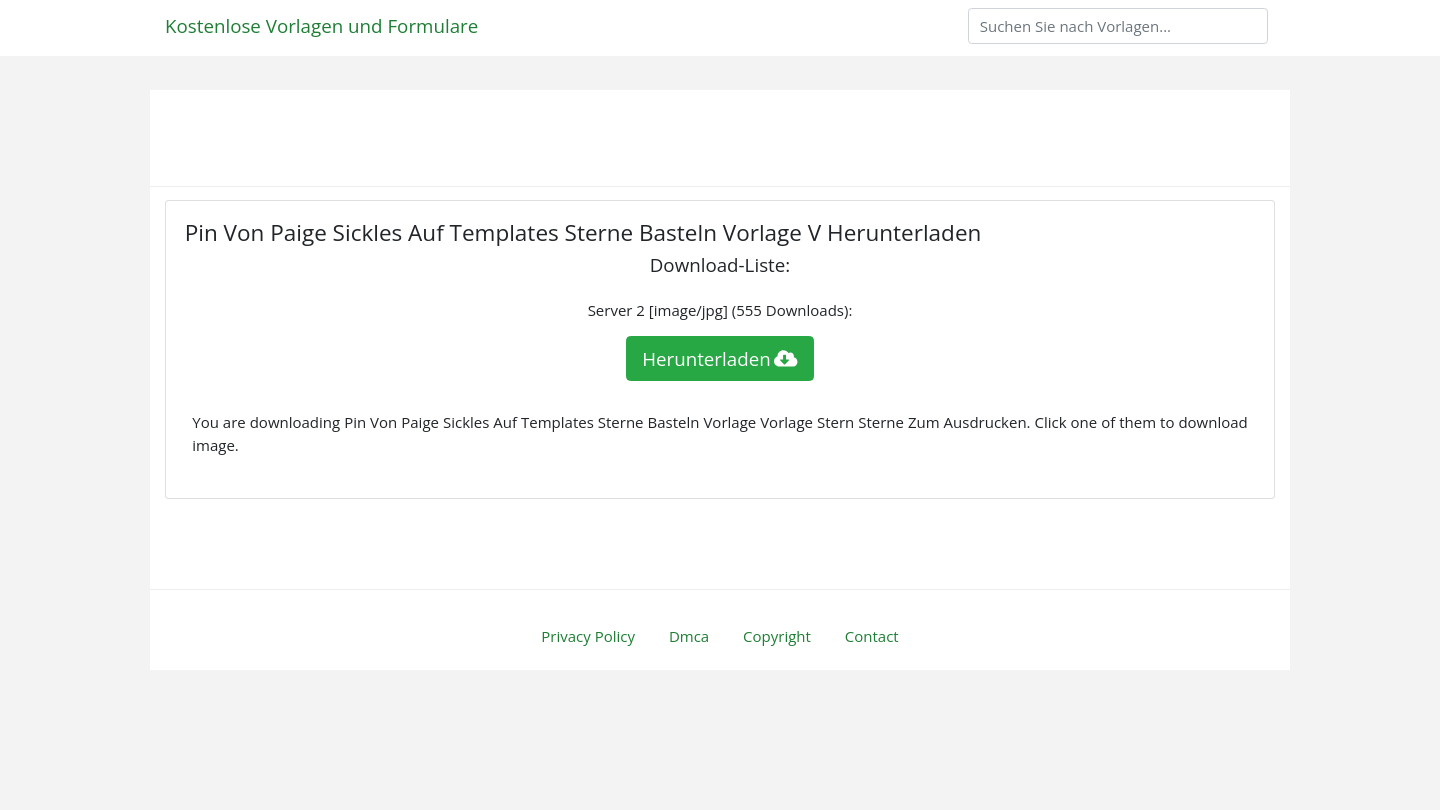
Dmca (689, 636)
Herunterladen (720, 358)
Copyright (777, 636)
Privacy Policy (588, 636)
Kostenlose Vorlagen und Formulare (321, 25)
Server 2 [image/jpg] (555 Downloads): (720, 310)
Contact (872, 636)
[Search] (1118, 26)
